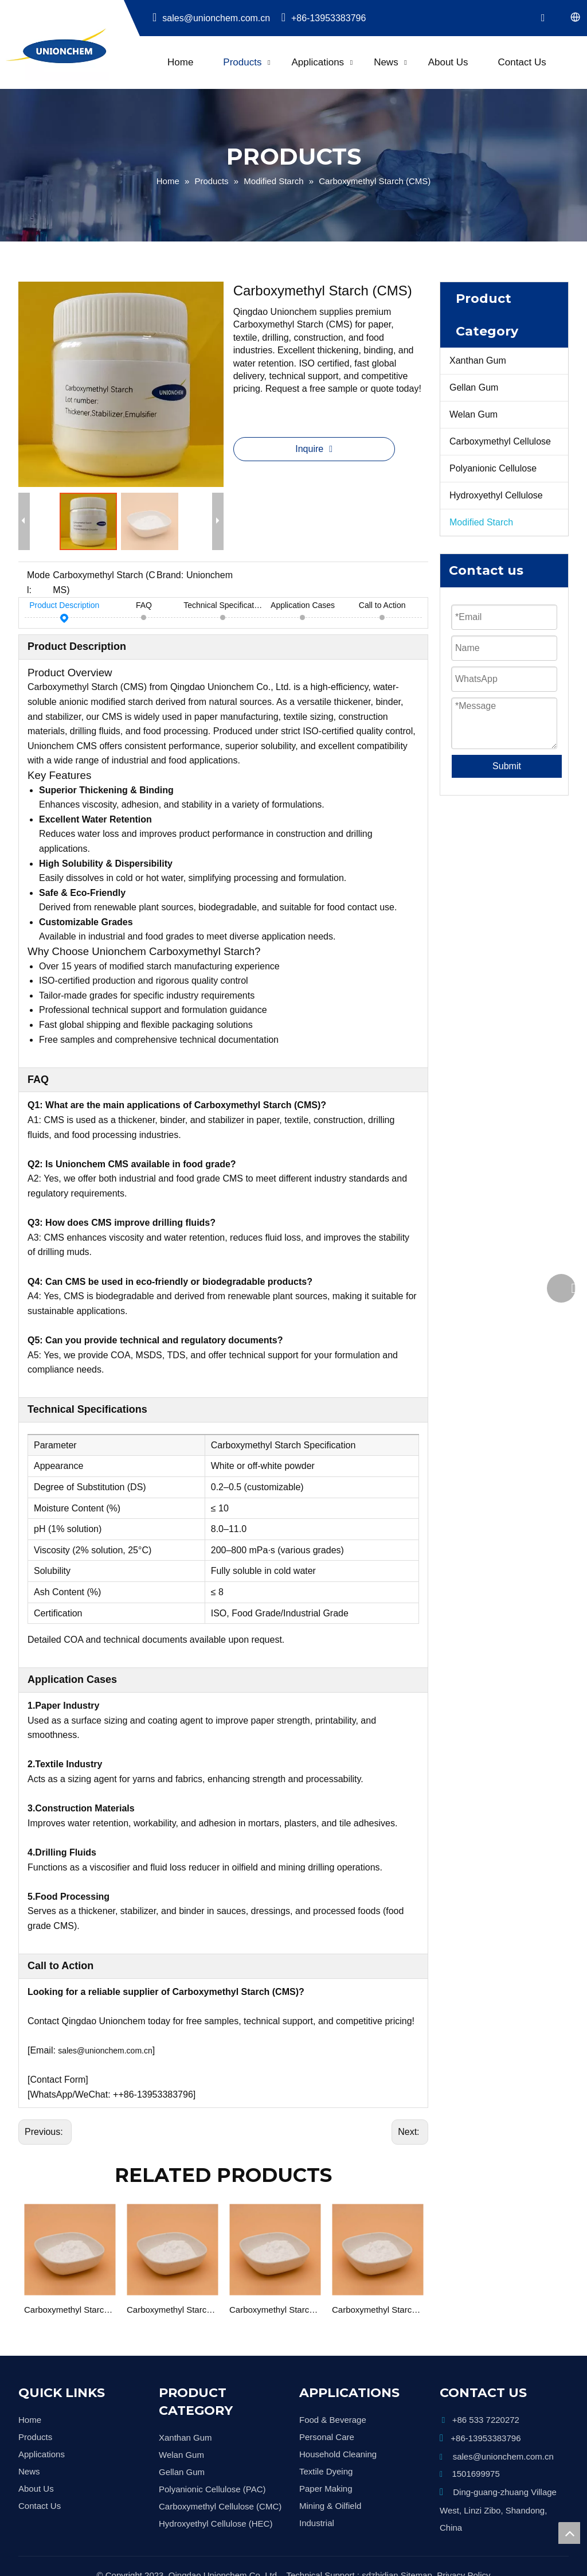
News (386, 62)
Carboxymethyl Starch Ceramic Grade (274, 2309)
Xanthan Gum (477, 360)
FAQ (144, 607)
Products (242, 62)
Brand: (169, 575)
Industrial (316, 2523)
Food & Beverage (332, 2420)
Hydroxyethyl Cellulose (496, 495)
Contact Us (522, 62)
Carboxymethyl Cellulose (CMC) (220, 2506)
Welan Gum (473, 414)
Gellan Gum (473, 387)
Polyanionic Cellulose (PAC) (212, 2489)
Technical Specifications (223, 607)
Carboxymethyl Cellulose (500, 441)
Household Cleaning (338, 2454)
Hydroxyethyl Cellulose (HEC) (215, 2523)
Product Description (64, 607)
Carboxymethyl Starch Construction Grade (172, 2309)
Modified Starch (481, 522)
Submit (506, 766)
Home (180, 62)
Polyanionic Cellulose (493, 468)
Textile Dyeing (326, 2471)
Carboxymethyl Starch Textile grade (69, 2309)
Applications (317, 62)
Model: (38, 582)
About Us (448, 62)
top (569, 2533)
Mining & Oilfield (330, 2506)
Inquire (311, 449)
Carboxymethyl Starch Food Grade (377, 2309)
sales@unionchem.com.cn (212, 18)
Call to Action (382, 607)
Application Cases (303, 607)
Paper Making (326, 2488)
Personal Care (326, 2437)
